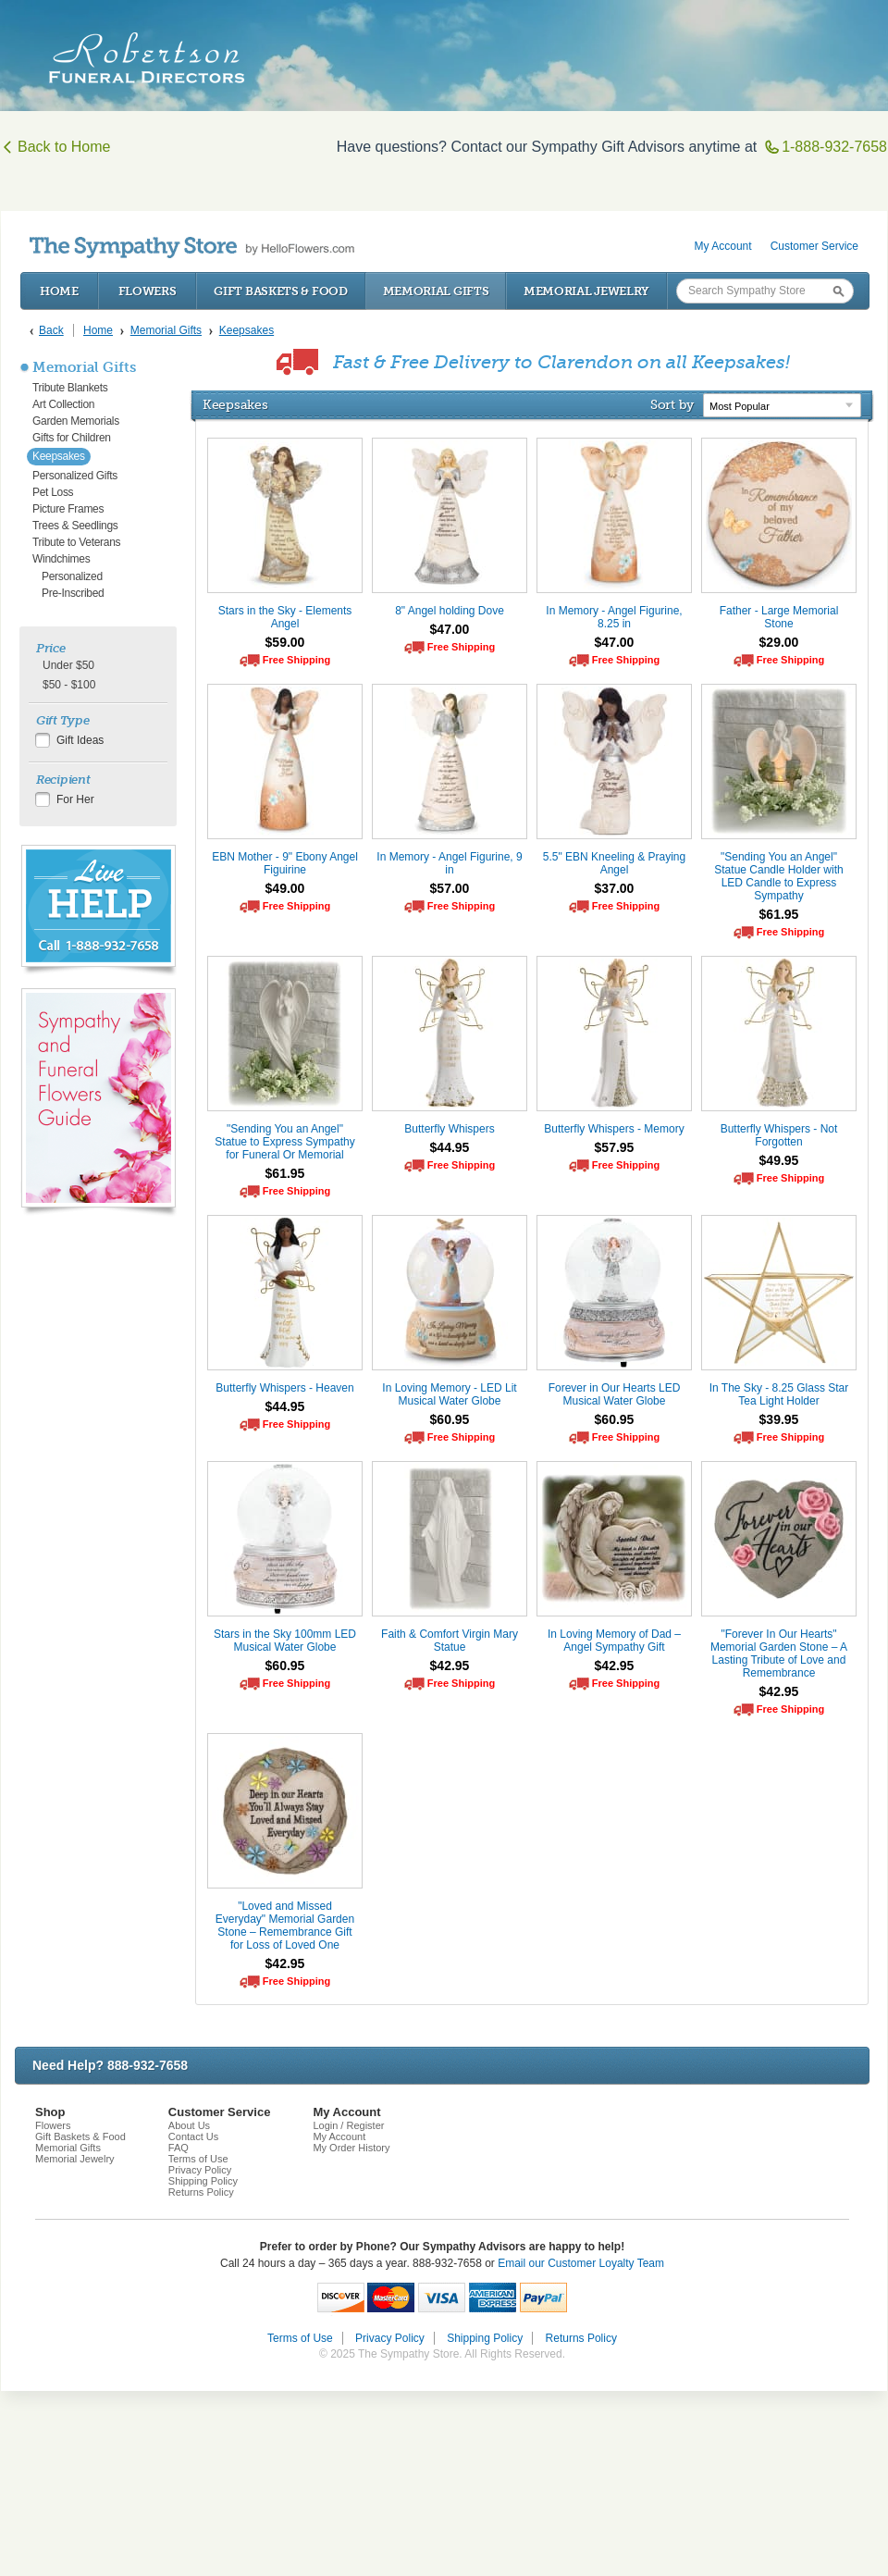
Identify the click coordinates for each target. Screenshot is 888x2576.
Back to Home (55, 147)
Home (59, 291)
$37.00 (615, 888)
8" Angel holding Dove (449, 610)
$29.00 (779, 642)
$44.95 (450, 1147)
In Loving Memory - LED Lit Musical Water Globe (449, 1394)
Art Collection (63, 404)
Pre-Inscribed (73, 593)
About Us (189, 2125)
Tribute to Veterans (76, 542)
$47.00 (450, 629)
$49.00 (285, 888)
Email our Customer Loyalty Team (581, 2263)
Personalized (72, 576)
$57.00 (450, 888)
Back (51, 330)
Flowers (147, 291)
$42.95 (450, 1665)
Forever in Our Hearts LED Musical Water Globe (615, 1394)
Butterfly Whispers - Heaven (284, 1387)
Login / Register (348, 2125)
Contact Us (193, 2136)
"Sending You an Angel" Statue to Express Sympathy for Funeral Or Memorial (284, 1141)
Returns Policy (201, 2192)
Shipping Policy (203, 2180)
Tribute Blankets (69, 387)
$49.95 (779, 1160)
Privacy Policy (199, 2169)
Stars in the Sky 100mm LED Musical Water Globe (285, 1640)
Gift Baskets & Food (280, 291)
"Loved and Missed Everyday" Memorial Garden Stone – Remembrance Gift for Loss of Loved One (285, 1925)
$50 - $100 (69, 684)
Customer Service (814, 246)
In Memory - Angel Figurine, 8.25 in (614, 617)
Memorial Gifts (436, 291)
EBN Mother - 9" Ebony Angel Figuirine (285, 863)
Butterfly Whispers (449, 1128)
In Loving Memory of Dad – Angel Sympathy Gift (614, 1640)
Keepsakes (58, 456)
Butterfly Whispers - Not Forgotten (779, 1135)
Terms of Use (198, 2158)
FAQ (178, 2147)
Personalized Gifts (74, 475)
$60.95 (450, 1419)
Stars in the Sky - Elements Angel (285, 617)
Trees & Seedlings (75, 525)
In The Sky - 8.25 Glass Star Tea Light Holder (779, 1394)
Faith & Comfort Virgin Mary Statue (449, 1640)
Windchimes (61, 558)
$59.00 (285, 642)
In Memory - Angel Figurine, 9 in (449, 863)
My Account (723, 246)
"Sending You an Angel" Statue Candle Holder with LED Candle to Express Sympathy (778, 876)
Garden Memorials (75, 421)
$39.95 (779, 1419)
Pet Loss (52, 492)
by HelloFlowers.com (192, 247)
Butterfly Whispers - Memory (614, 1128)
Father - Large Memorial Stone (779, 617)
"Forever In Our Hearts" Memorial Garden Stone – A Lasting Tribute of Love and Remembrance (778, 1653)
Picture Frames (68, 508)
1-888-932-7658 (826, 147)
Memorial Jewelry (586, 291)
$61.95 (779, 914)
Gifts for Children (71, 437)
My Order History (351, 2147)
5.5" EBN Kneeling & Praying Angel (614, 863)
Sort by (672, 404)
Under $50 (68, 665)
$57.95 (615, 1147)
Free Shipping (296, 659)
